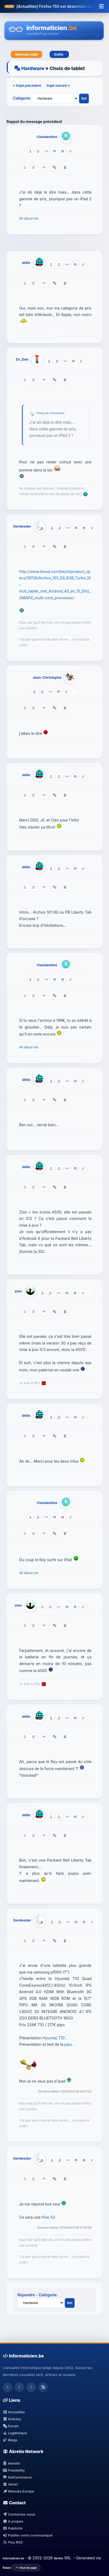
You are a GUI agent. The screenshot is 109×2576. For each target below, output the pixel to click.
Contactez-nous (19, 2514)
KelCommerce (17, 2477)
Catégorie (21, 98)
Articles (12, 2419)
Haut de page (26, 2567)
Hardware (32, 68)
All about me (28, 218)
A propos (13, 2521)
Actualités (14, 2412)
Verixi (10, 2484)
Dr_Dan (22, 359)
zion (18, 1291)
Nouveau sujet (26, 54)
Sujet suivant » (58, 85)
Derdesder (22, 526)
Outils (59, 54)
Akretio (11, 2463)
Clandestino (47, 137)
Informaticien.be (13, 2558)
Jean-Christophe (47, 677)
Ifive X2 (48, 2217)
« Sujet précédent (27, 85)
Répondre (26, 2294)
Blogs (10, 2440)
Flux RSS (13, 2542)
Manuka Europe (18, 2491)
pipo (68, 2044)
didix (26, 262)
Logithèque (15, 2433)
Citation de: (43, 413)
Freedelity (14, 2470)
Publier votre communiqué (27, 2535)
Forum (11, 2426)
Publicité (13, 2528)
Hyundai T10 (54, 2038)
